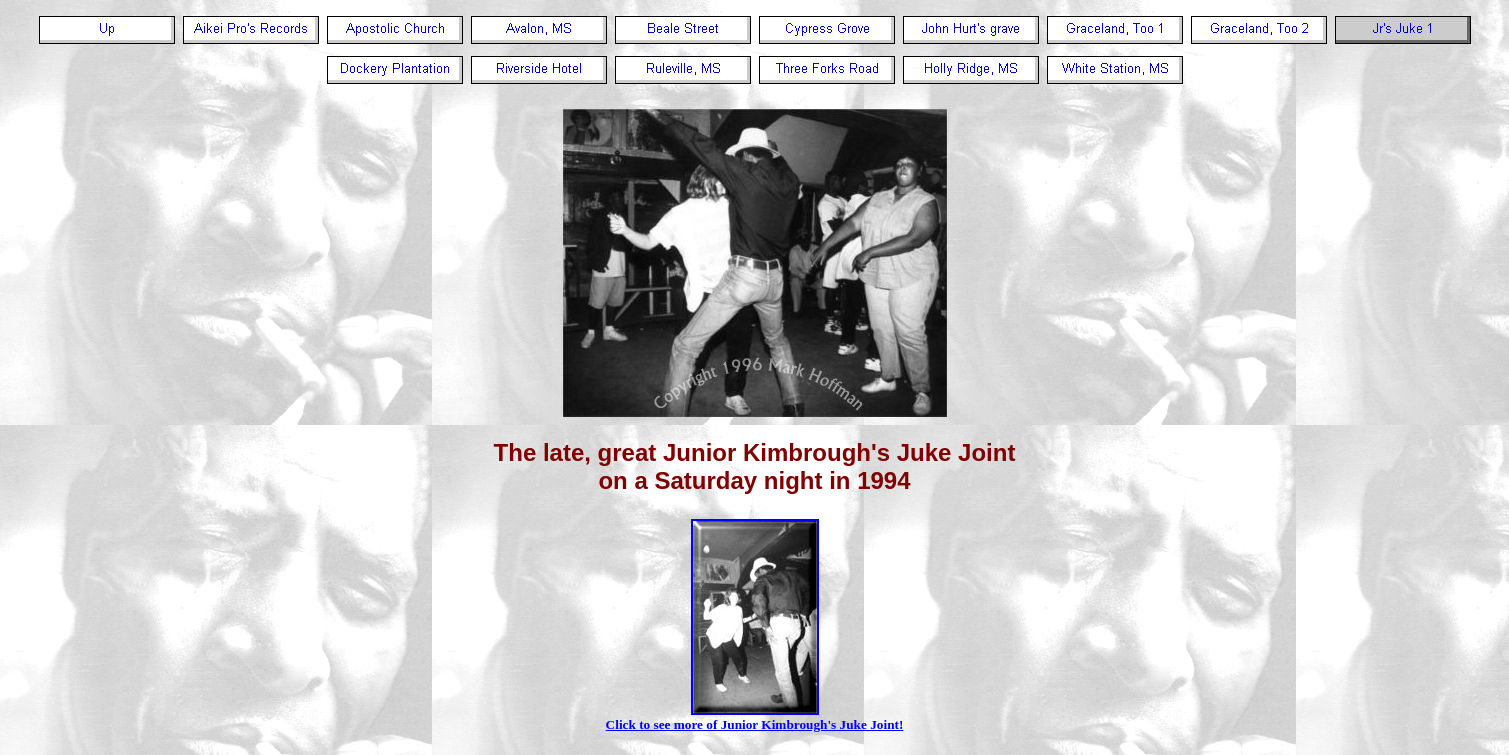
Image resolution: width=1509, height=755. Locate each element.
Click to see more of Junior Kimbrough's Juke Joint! (755, 718)
